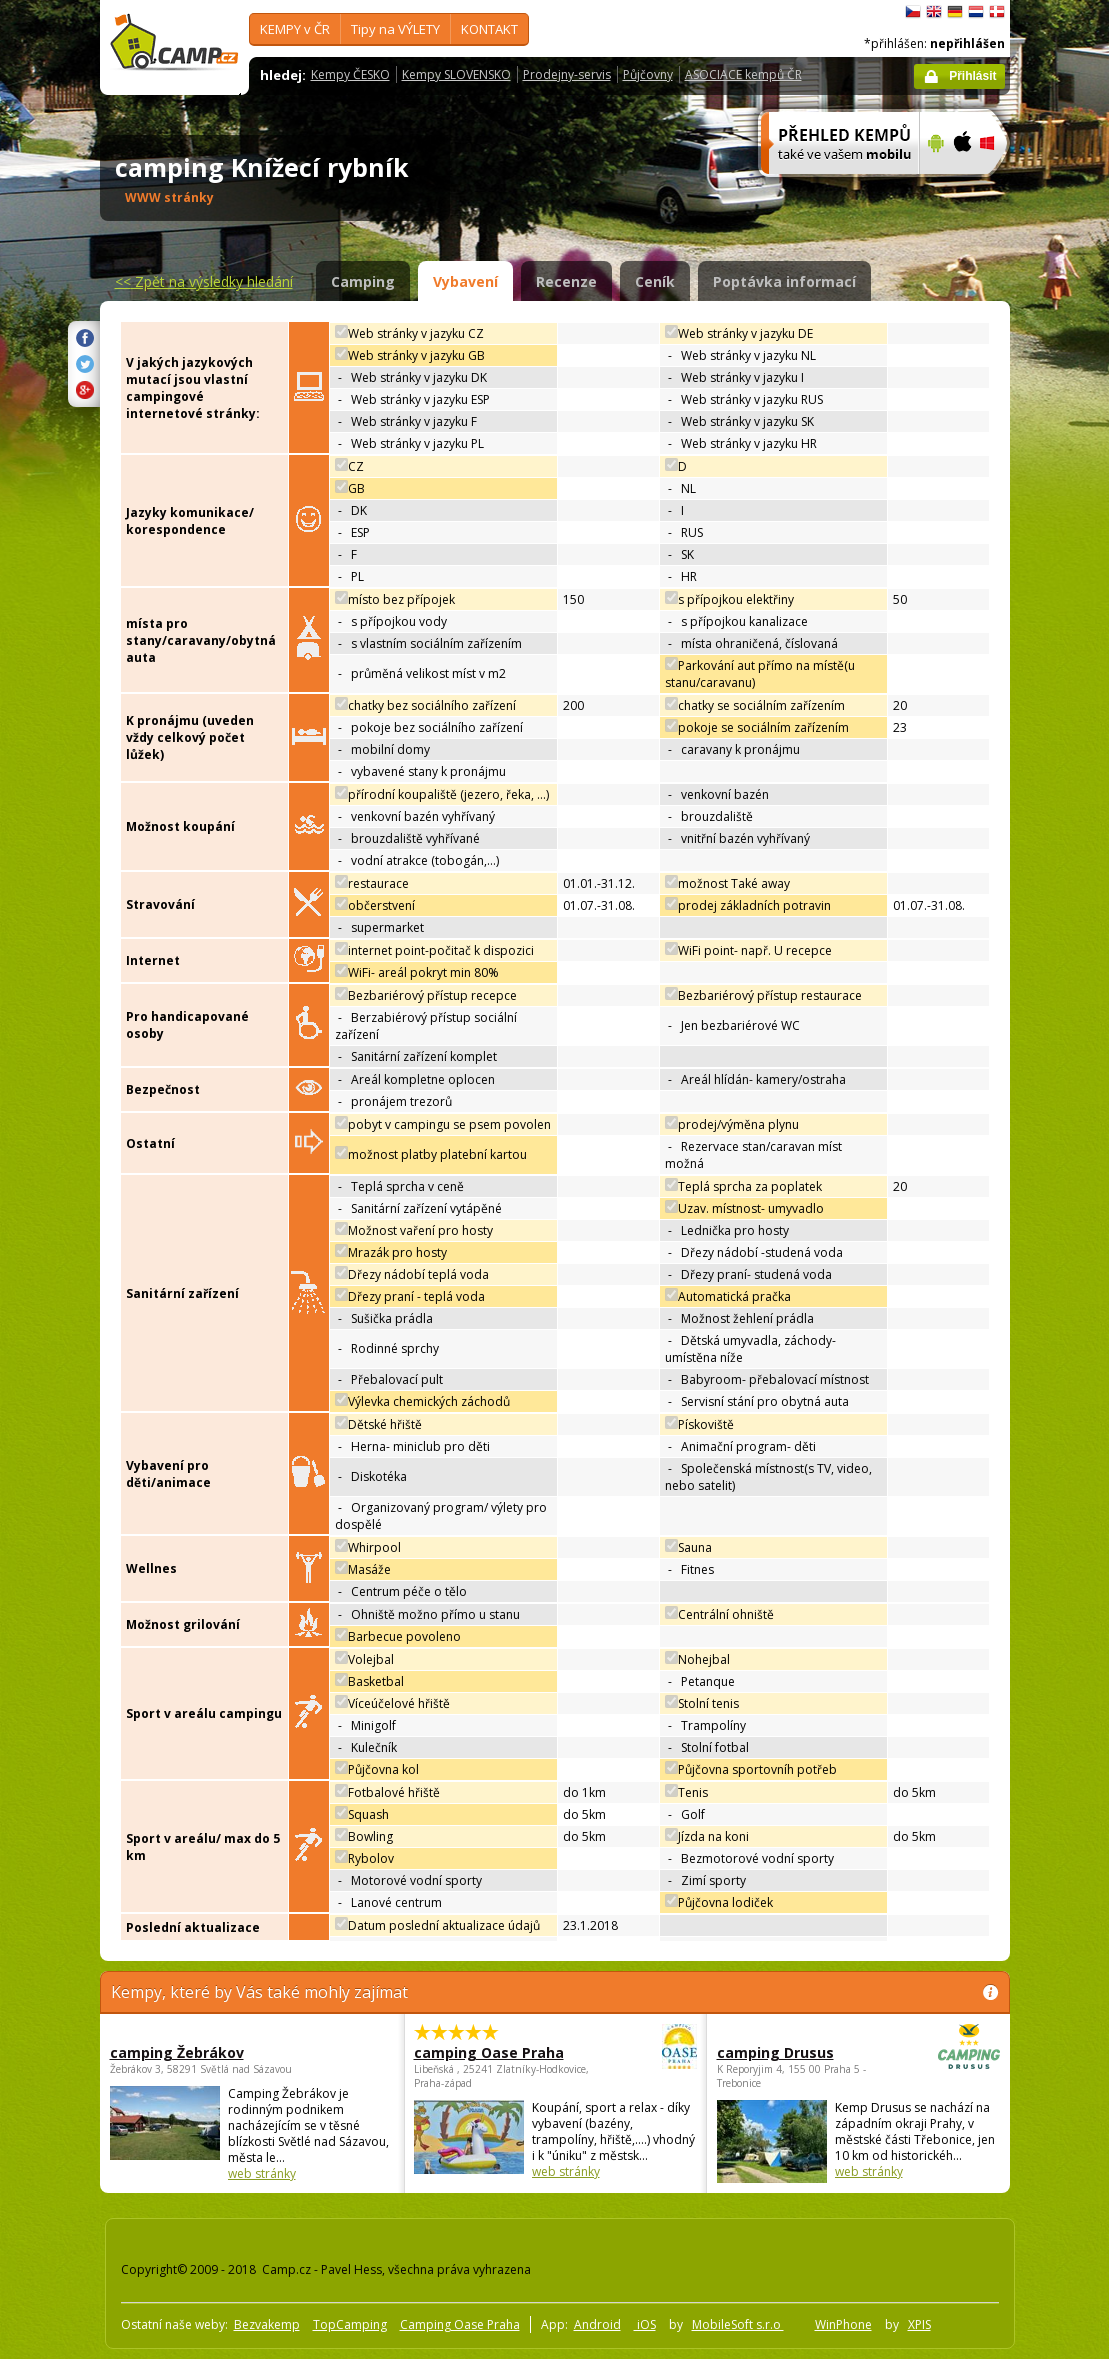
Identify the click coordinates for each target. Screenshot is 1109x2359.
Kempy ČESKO (350, 74)
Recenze (566, 281)
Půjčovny (648, 74)
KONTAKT (489, 29)
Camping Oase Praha (460, 2324)
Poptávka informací (784, 281)
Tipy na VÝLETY (395, 29)
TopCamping (350, 2324)
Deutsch (955, 12)
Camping (363, 281)
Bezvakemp (267, 2324)
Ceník (655, 281)
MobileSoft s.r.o (738, 2324)
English (934, 12)
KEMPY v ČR (295, 29)
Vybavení (465, 281)
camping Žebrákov (177, 2052)
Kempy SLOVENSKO (456, 74)
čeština (913, 12)
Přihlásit (972, 76)
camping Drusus (803, 2052)
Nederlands (976, 12)
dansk (997, 12)
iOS (645, 2324)
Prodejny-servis (567, 74)
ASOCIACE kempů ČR (743, 74)
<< (204, 281)
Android (597, 2324)
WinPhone (843, 2324)
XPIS (919, 2324)
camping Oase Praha (500, 2052)
